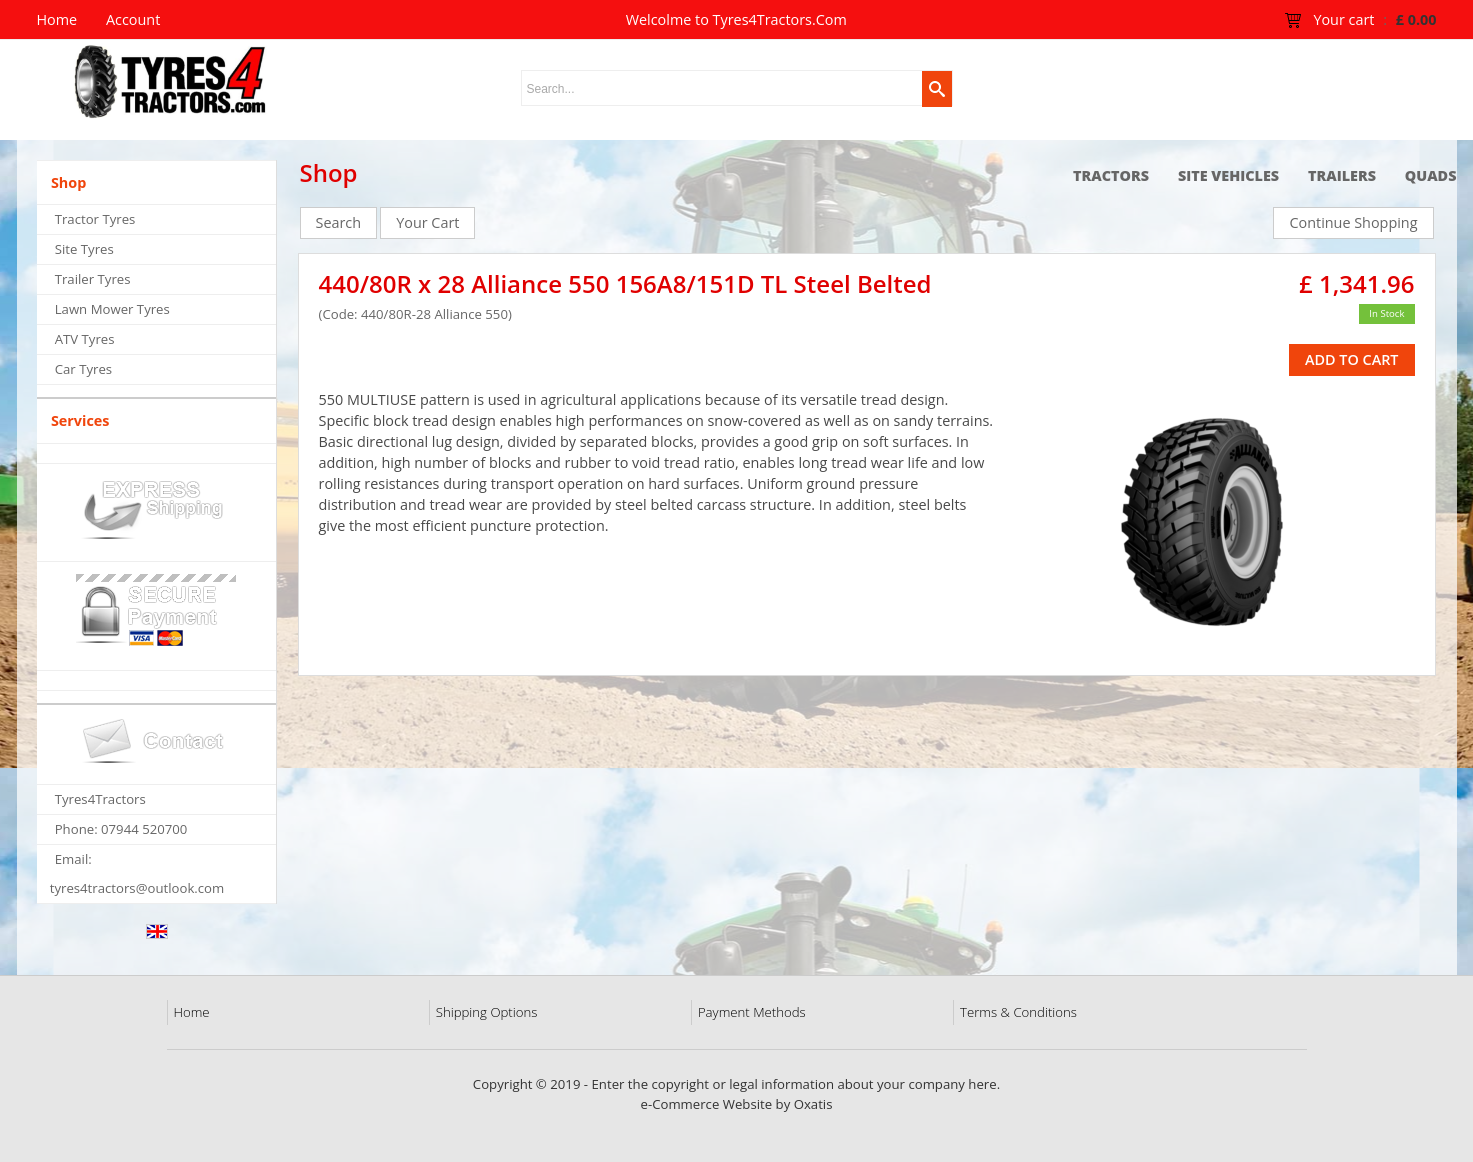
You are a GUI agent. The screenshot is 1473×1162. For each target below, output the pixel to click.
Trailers (1342, 175)
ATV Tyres (85, 339)
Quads (1431, 175)
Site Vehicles (1228, 175)
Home (192, 1012)
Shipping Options (487, 1012)
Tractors (1111, 175)
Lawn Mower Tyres (112, 309)
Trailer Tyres (93, 279)
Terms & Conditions (1018, 1012)
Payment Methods (752, 1012)
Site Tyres (84, 249)
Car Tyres (83, 369)
